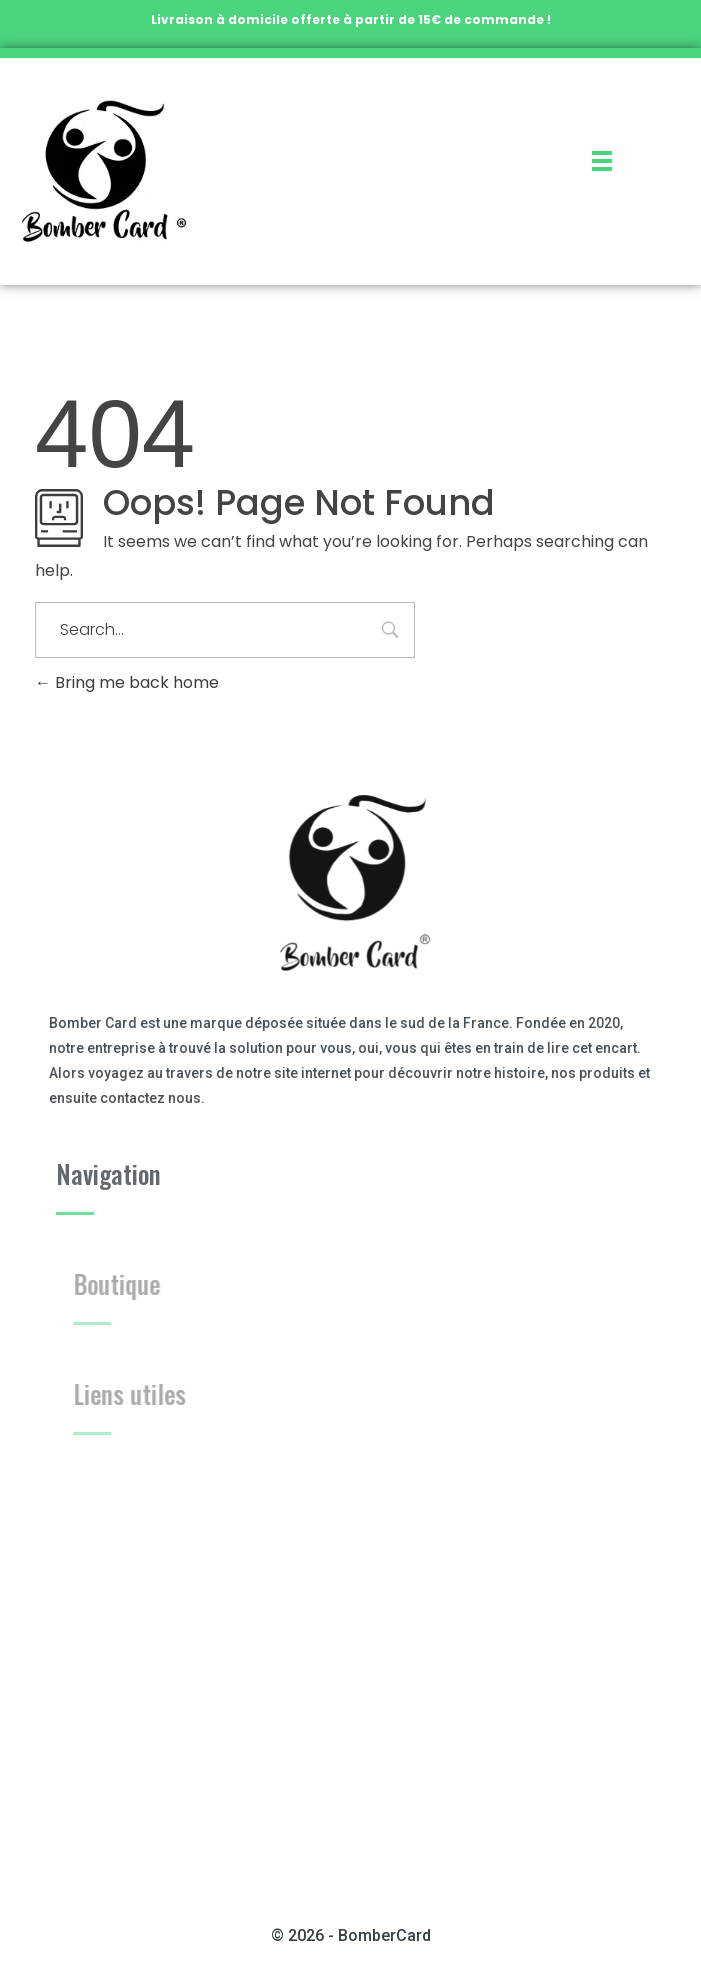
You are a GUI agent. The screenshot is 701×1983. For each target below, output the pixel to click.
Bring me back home (127, 682)
